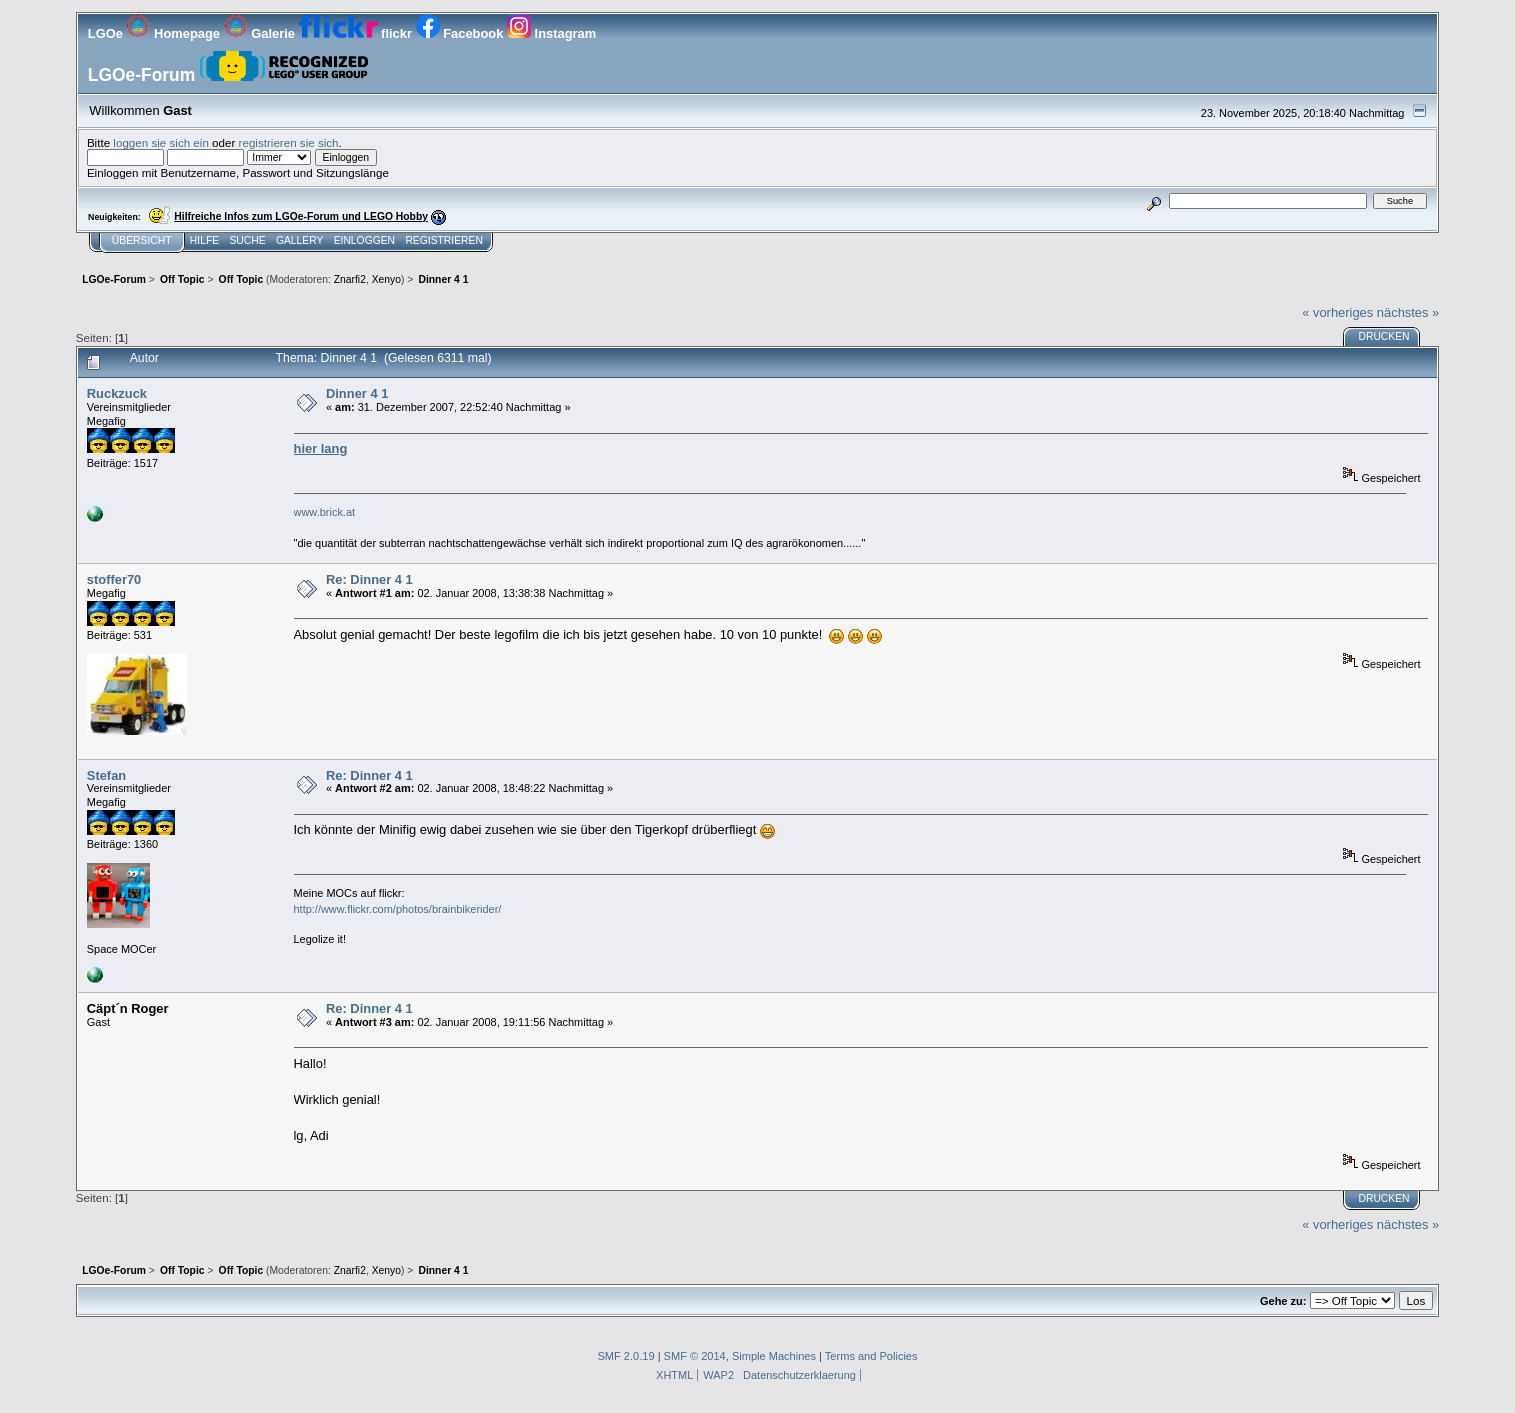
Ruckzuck (117, 393)
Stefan (106, 775)
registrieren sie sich (289, 142)
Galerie (261, 33)
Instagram (551, 33)
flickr (357, 33)
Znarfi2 (350, 279)
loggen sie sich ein (161, 142)
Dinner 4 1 (357, 393)
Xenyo (386, 279)
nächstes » (1408, 312)
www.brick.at (325, 512)
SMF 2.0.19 (625, 1356)
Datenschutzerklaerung (799, 1375)
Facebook (461, 33)
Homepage (174, 33)
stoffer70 (114, 579)
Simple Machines (774, 1356)
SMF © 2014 (695, 1356)
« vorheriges (1337, 312)
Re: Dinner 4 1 (369, 579)
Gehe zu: (1283, 1301)
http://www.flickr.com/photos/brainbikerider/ (398, 909)
